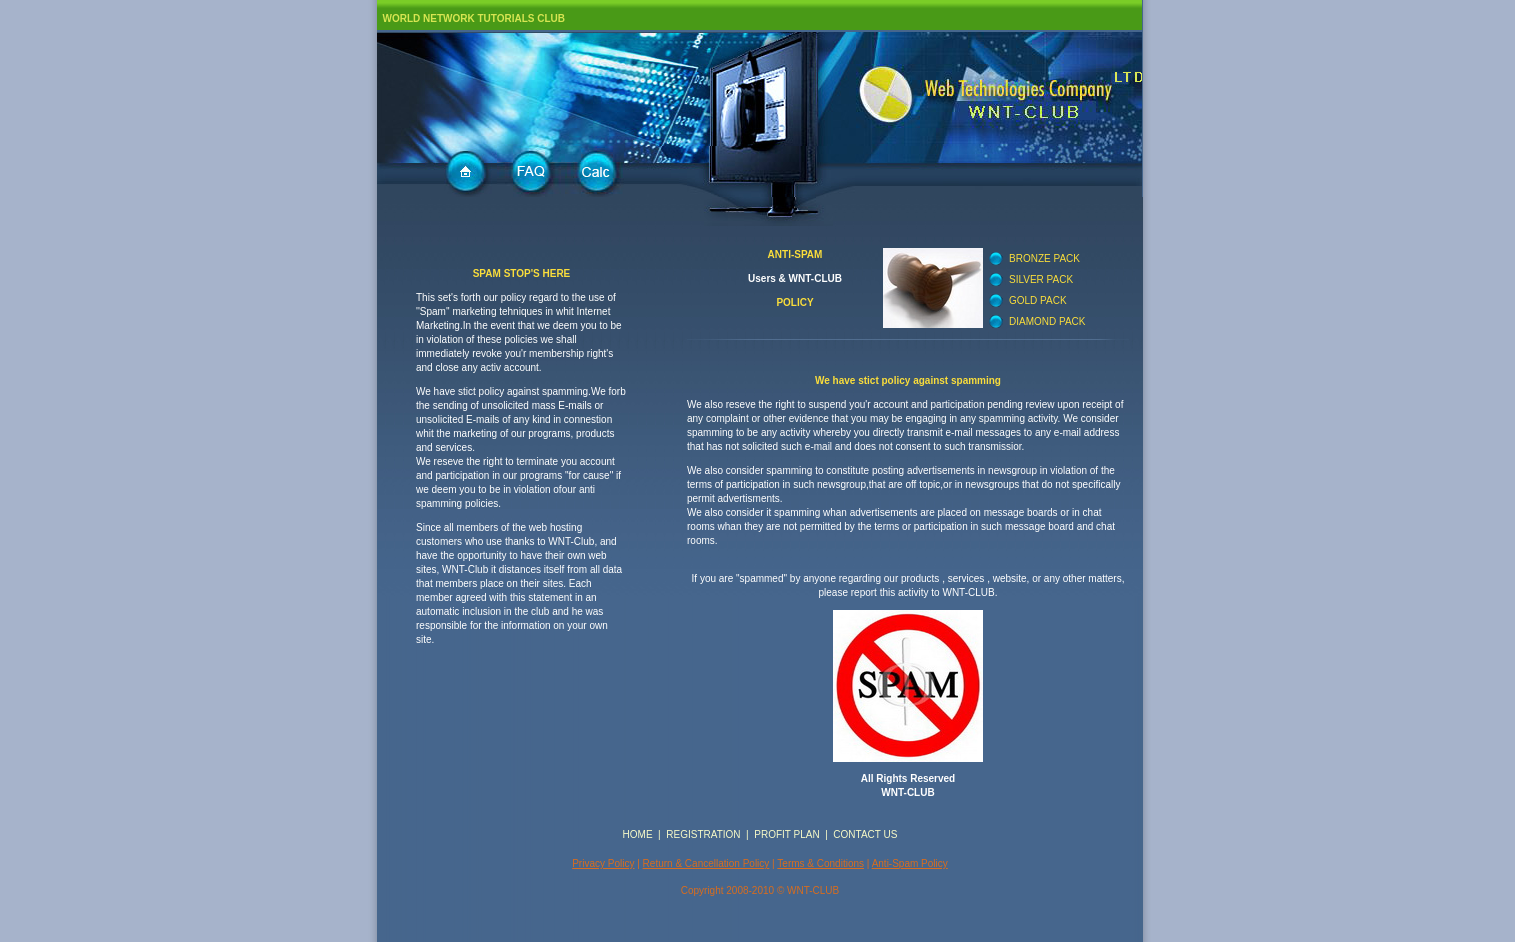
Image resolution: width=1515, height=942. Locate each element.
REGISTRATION (703, 834)
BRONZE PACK (1044, 258)
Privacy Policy (603, 863)
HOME (638, 834)
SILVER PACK (1041, 279)
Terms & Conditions (820, 863)
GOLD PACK (1038, 300)
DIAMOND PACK (1047, 321)
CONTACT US (865, 834)
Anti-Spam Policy (910, 863)
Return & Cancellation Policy (706, 863)
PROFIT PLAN (786, 834)
